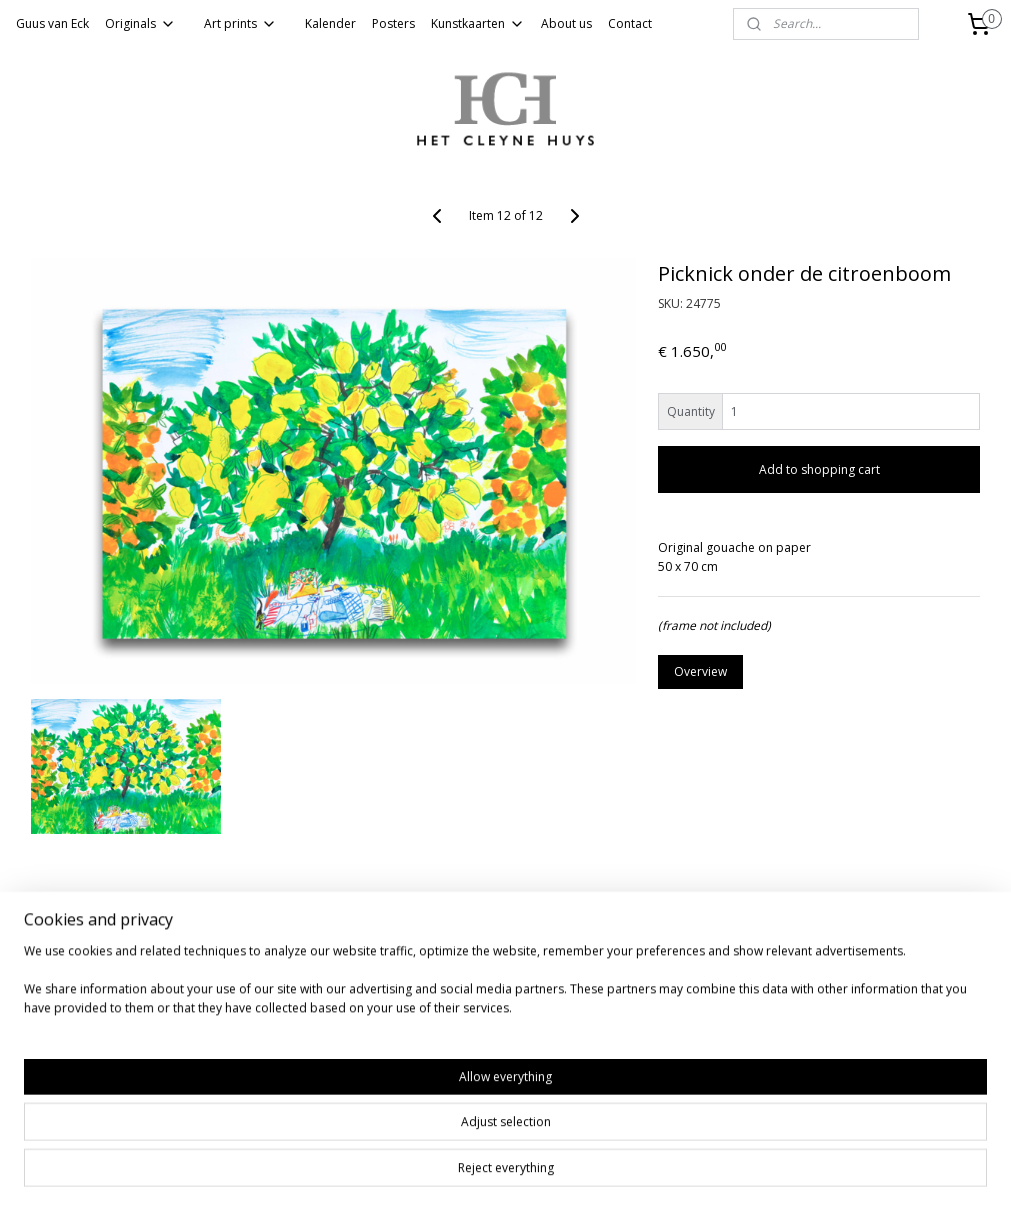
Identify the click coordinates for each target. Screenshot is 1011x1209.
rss (463, 1172)
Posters (393, 23)
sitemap (421, 1172)
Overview (700, 671)
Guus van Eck (52, 23)
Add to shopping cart (819, 468)
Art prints (240, 23)
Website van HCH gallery (77, 985)
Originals (140, 23)
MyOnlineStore (719, 1172)
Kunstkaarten (478, 23)
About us (566, 23)
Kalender (330, 23)
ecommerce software (542, 1172)
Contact (630, 23)
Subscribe (51, 1092)
